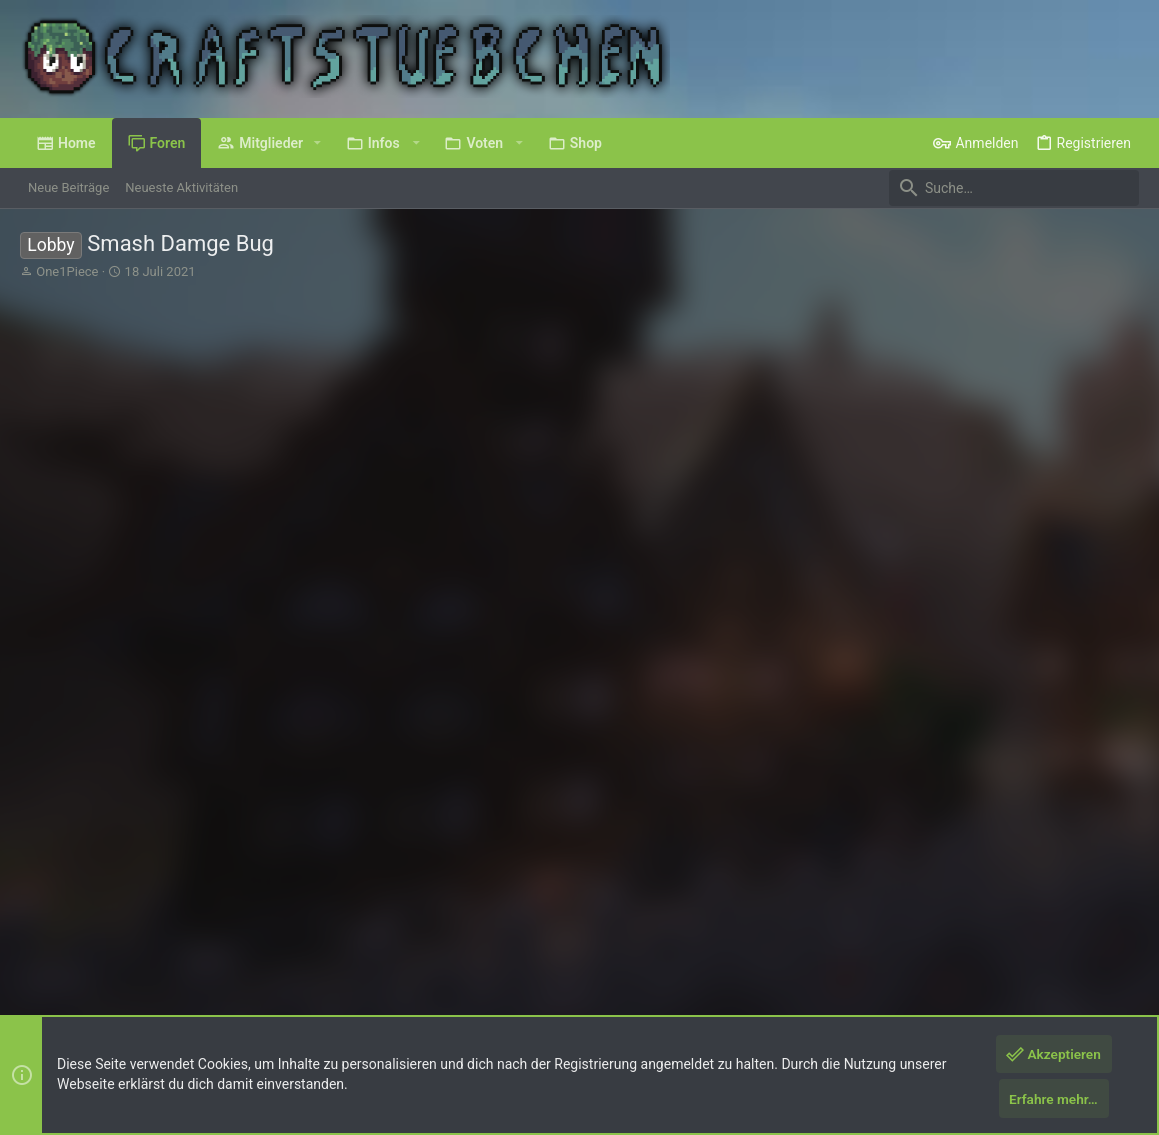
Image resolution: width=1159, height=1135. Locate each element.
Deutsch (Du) (72, 931)
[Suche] (1014, 188)
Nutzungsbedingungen (799, 931)
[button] (317, 143)
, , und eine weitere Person (354, 695)
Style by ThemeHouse (414, 981)
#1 (1121, 369)
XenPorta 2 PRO (66, 999)
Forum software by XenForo (181, 981)
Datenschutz (912, 931)
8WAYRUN (260, 999)
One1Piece (67, 271)
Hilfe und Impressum (1021, 931)
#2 (1121, 579)
